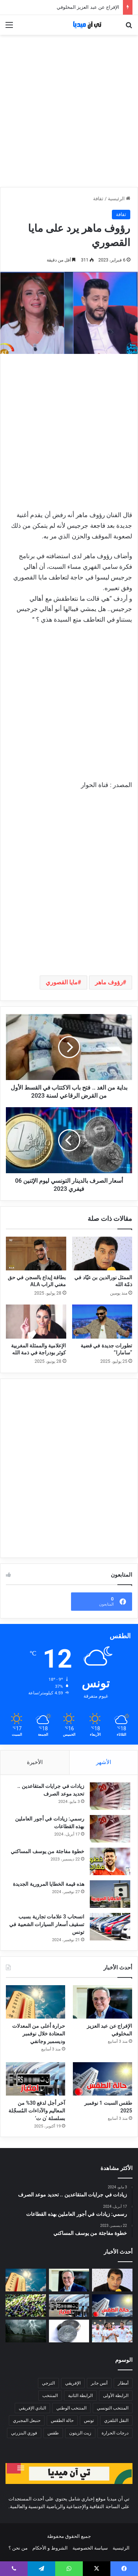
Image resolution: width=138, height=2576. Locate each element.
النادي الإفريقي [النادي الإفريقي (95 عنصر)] (32, 2408)
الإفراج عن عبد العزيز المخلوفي (88, 7)
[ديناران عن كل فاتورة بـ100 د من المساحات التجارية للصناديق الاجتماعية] (69, 2331)
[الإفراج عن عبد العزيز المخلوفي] (102, 2002)
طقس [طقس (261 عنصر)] (53, 2433)
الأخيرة (35, 1762)
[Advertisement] (69, 111)
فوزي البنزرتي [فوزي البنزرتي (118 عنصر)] (24, 2433)
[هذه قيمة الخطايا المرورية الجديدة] (110, 1894)
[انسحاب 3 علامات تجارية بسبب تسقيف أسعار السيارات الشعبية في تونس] (110, 1926)
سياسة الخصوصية (90, 2548)
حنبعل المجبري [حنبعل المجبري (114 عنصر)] (26, 2420)
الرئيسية (119, 198)
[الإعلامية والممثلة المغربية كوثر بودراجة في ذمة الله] (36, 1321)
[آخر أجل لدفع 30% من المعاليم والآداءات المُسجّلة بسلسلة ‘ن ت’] (35, 2079)
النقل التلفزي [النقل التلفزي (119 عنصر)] (116, 2420)
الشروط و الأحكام (49, 2548)
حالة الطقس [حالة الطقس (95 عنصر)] (62, 2420)
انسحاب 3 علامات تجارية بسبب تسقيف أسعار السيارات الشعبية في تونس (46, 1924)
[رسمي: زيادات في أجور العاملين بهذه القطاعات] (110, 1829)
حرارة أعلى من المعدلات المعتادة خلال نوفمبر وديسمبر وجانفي (38, 2033)
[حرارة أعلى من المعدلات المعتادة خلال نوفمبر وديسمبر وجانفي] (35, 2002)
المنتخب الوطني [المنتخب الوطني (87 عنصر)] (71, 2408)
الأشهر (103, 1762)
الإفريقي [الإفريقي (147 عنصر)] (73, 2383)
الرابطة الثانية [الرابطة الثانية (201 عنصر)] (80, 2395)
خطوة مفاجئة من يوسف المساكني (47, 1851)
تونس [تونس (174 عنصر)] (89, 2420)
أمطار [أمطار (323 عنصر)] (123, 2383)
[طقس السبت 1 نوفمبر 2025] (102, 2079)
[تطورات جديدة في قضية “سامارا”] (102, 1321)
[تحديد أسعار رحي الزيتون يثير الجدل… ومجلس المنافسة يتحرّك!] (26, 2305)
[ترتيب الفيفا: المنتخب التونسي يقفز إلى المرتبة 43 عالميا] (112, 2331)
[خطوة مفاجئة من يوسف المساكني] (110, 1861)
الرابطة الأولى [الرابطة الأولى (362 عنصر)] (115, 2395)
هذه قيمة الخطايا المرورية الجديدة (48, 1884)
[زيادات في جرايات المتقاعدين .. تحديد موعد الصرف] (110, 1796)
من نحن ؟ (18, 2548)
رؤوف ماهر (109, 982)
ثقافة (98, 198)
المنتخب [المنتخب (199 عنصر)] (50, 2395)
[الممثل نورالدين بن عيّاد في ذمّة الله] (102, 1253)
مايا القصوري (62, 982)
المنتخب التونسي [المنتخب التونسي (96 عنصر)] (112, 2408)
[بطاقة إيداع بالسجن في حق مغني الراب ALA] (36, 1253)
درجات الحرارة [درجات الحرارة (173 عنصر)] (115, 2433)
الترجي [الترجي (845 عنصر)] (48, 2383)
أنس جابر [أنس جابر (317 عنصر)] (99, 2383)
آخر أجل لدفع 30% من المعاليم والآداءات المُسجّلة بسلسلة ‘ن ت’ (36, 2110)
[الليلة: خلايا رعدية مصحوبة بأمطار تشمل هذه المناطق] (26, 2331)
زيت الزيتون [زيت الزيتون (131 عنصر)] (80, 2433)
